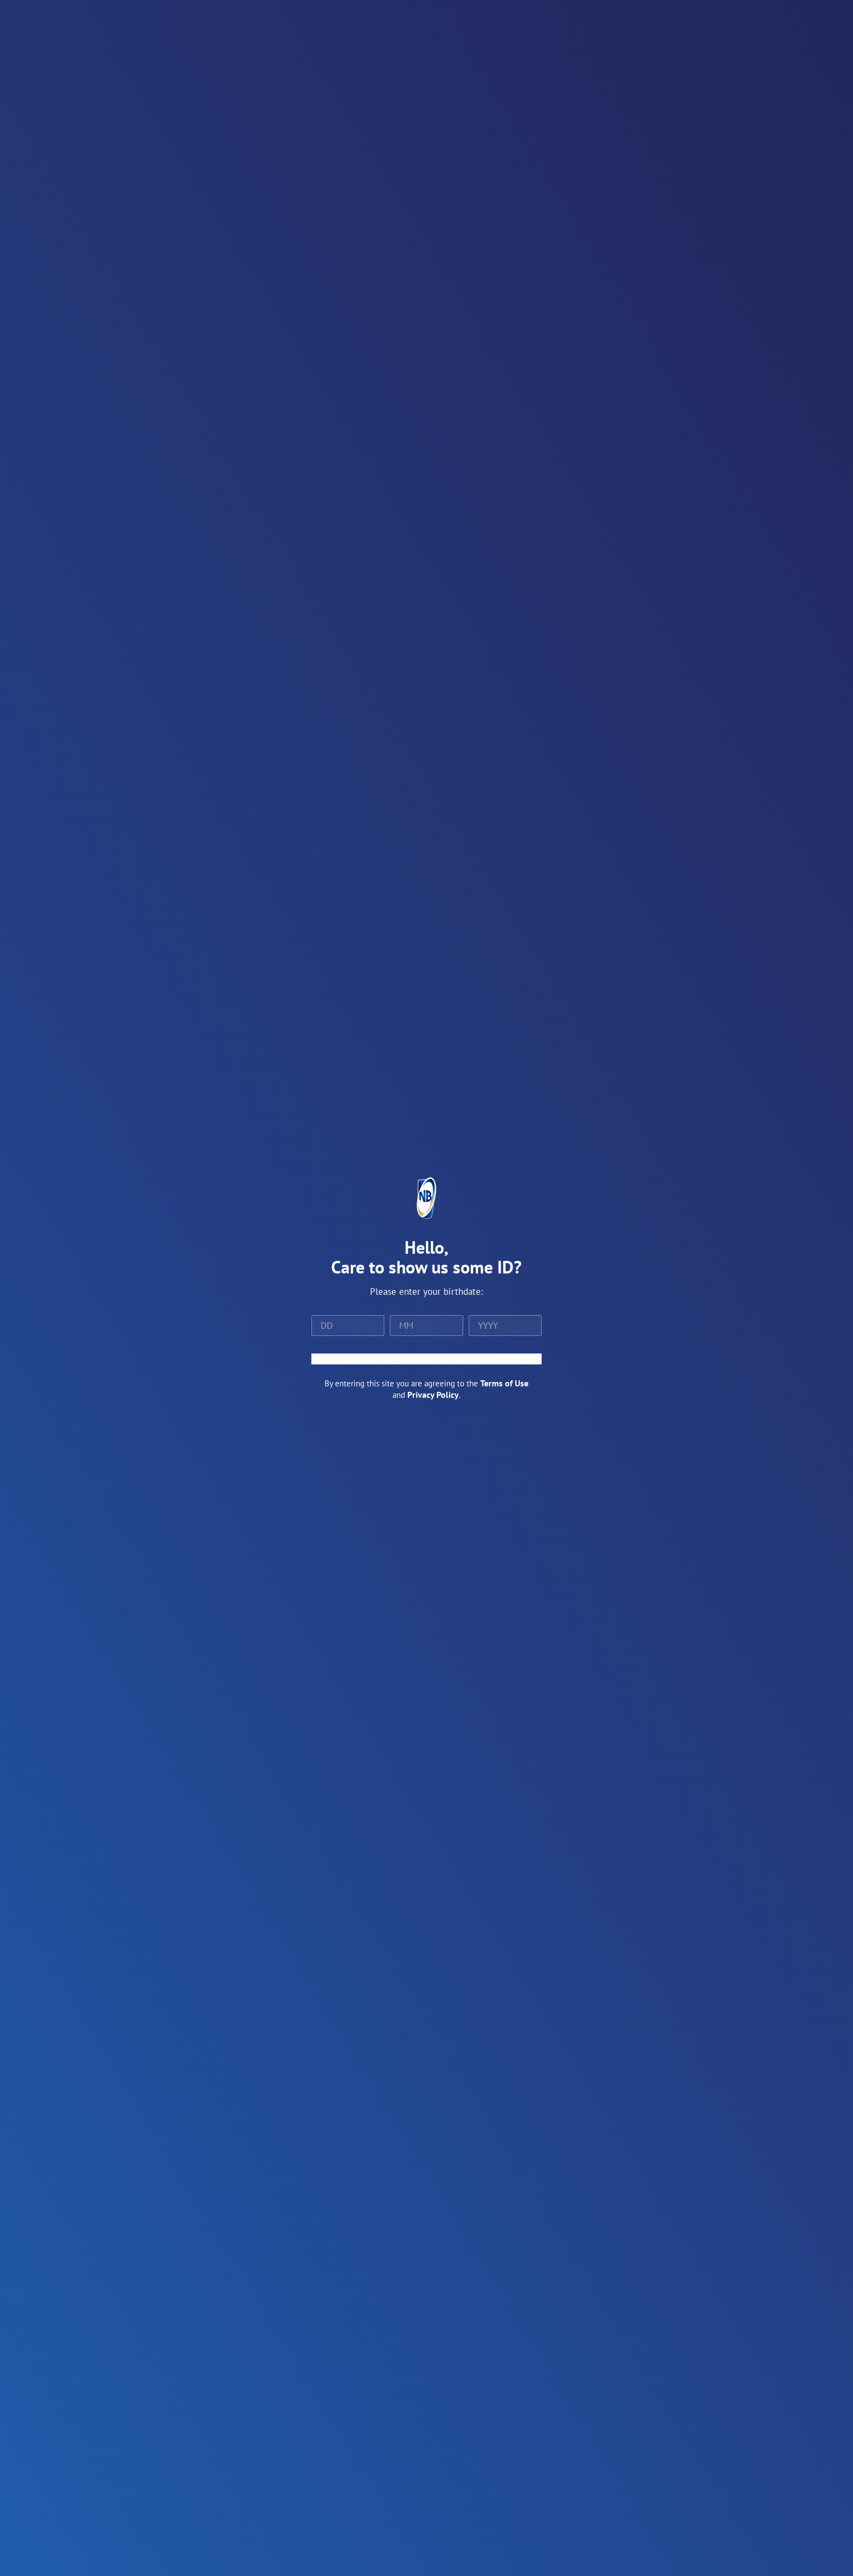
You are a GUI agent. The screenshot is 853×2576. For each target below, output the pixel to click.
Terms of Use (504, 1383)
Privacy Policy (433, 1394)
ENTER (426, 1358)
